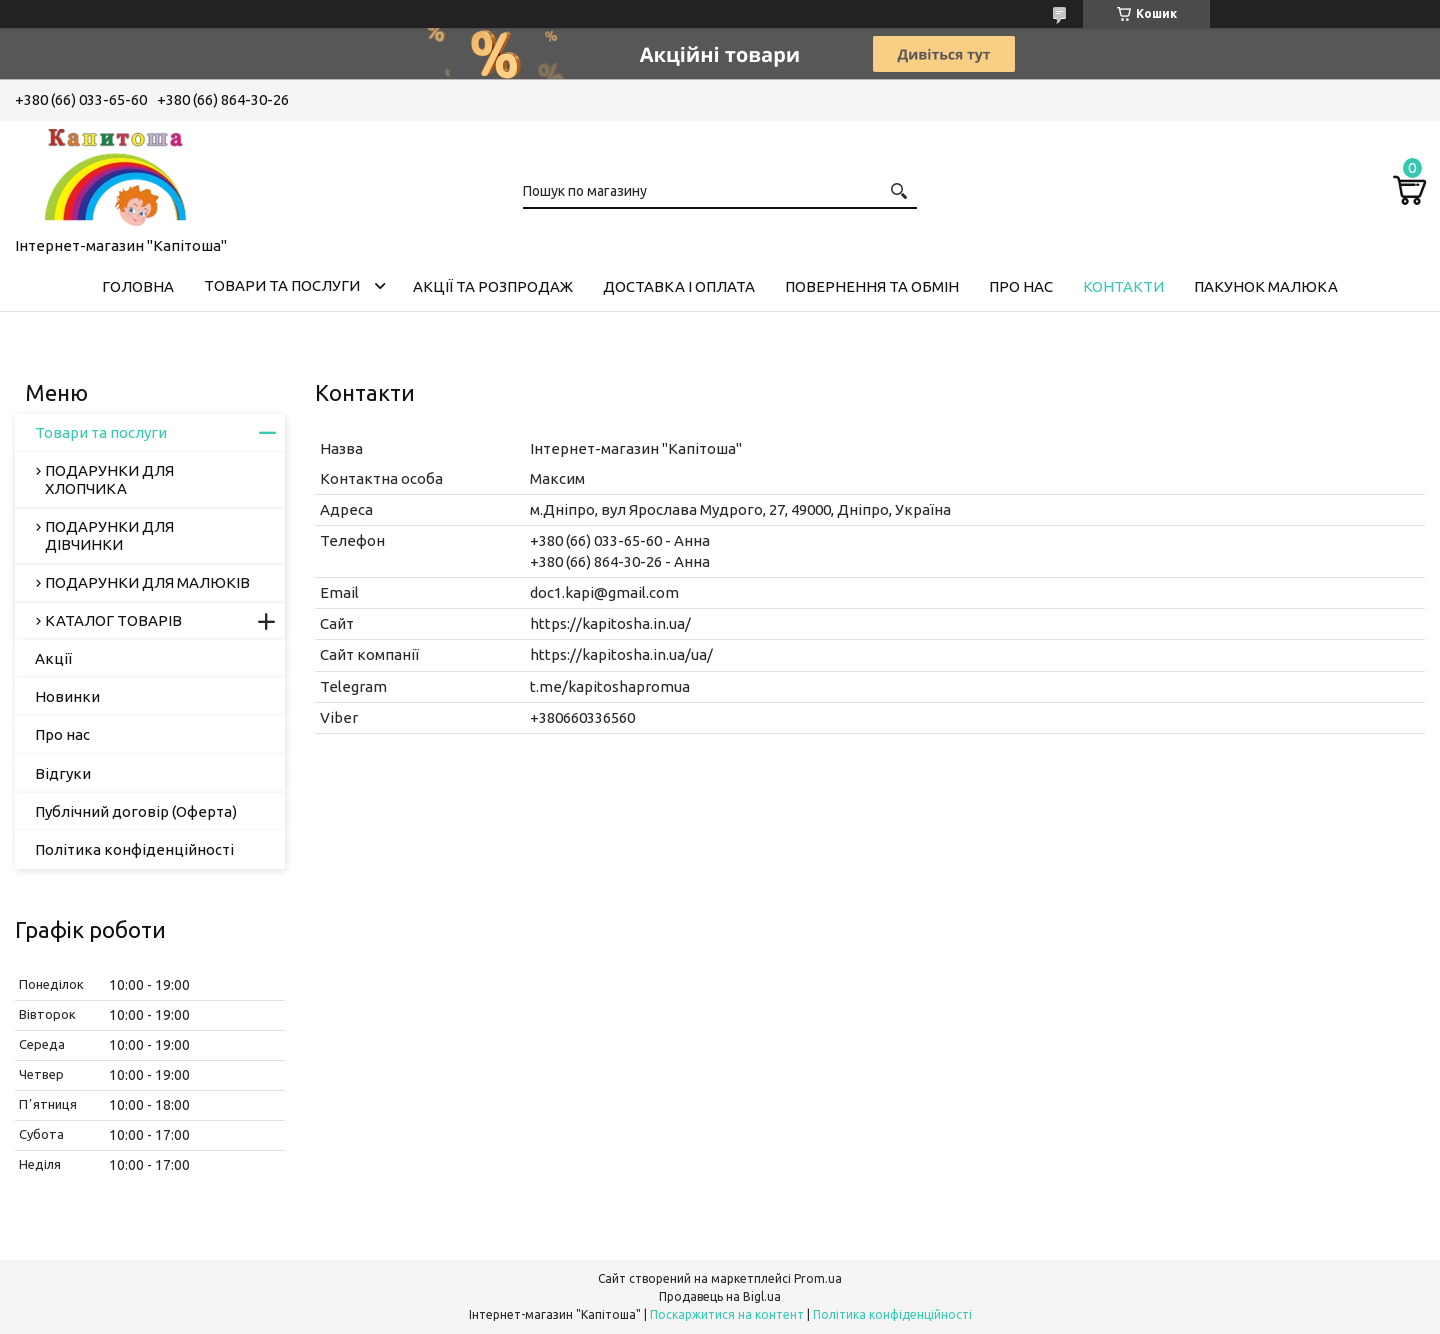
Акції (53, 658)
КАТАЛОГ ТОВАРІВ (113, 620)
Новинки (67, 696)
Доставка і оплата (679, 286)
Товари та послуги (282, 285)
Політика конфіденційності (134, 849)
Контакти (1123, 286)
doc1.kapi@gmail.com (604, 592)
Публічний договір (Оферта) (136, 811)
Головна (138, 286)
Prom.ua (818, 1278)
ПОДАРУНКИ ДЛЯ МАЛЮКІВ (147, 582)
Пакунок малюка (1266, 286)
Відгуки (63, 773)
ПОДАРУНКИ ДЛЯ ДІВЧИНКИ (109, 535)
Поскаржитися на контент (727, 1314)
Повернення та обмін (872, 286)
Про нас (1021, 286)
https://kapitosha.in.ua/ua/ (621, 654)
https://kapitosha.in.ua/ (610, 623)
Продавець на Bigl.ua (720, 1296)
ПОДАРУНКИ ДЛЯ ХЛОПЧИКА (109, 479)
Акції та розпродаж (493, 286)
